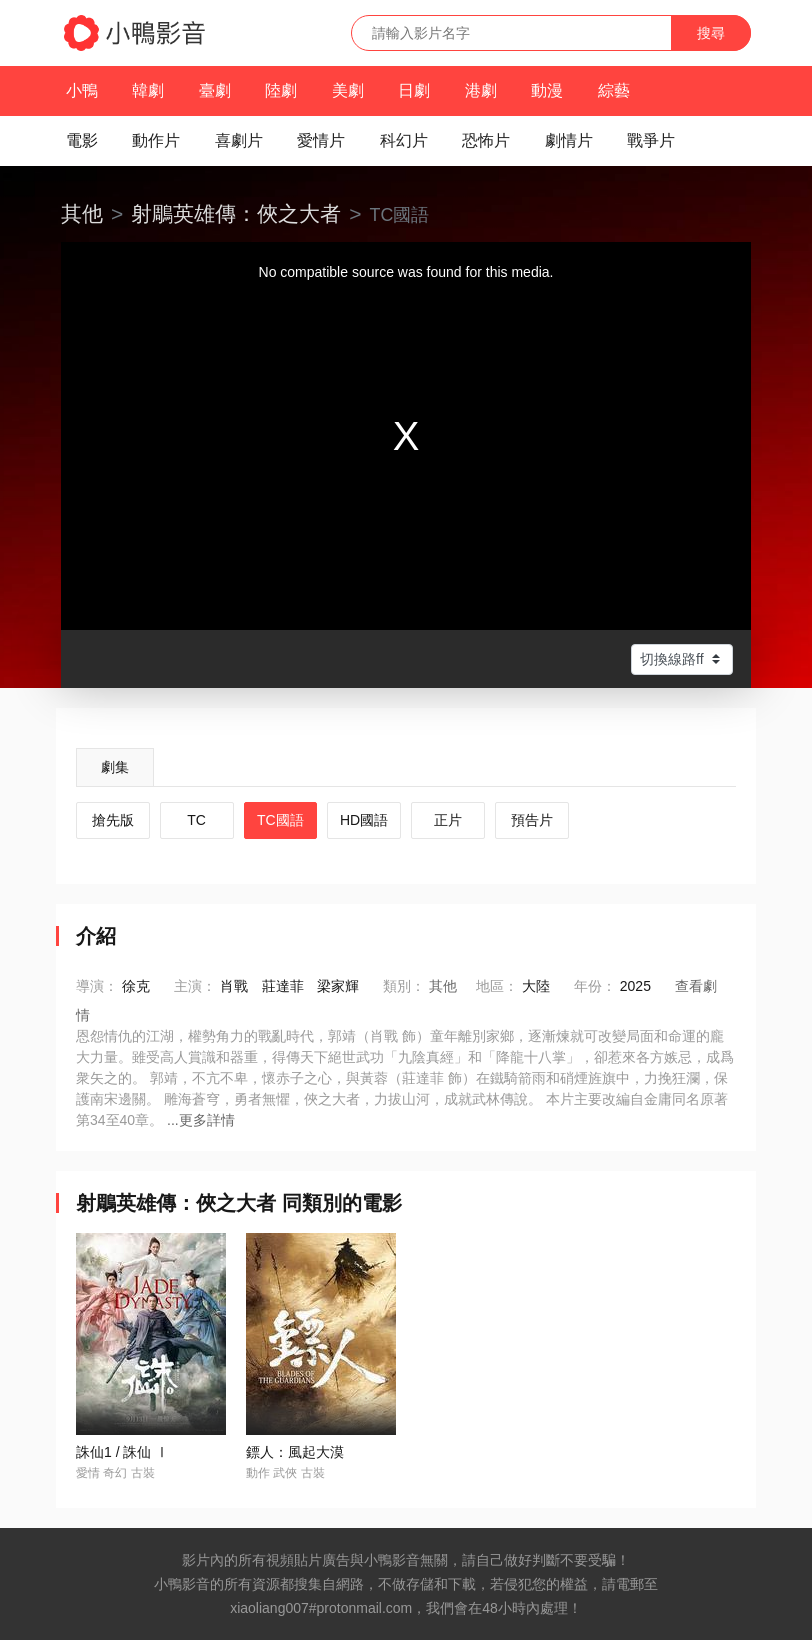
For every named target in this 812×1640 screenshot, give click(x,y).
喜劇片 (239, 140)
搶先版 (113, 820)
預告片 (532, 820)
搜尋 (711, 33)
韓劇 (148, 90)
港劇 (481, 90)
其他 (82, 213)
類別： (404, 986)
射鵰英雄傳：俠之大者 (236, 213)
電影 (82, 140)
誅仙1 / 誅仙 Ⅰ (122, 1452)
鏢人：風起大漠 (295, 1452)
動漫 (547, 90)
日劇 (414, 90)
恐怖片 (486, 140)
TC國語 (280, 820)
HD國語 (364, 820)
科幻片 (404, 140)
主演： (195, 986)
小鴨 (82, 90)
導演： (97, 986)
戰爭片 (651, 140)
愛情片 (321, 140)
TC (196, 820)
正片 (448, 820)
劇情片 (569, 140)
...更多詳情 (201, 1120)
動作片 (156, 140)
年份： (595, 986)
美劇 (348, 90)
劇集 (115, 767)
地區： (497, 986)
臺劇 (215, 90)
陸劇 (281, 90)
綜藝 (614, 90)
